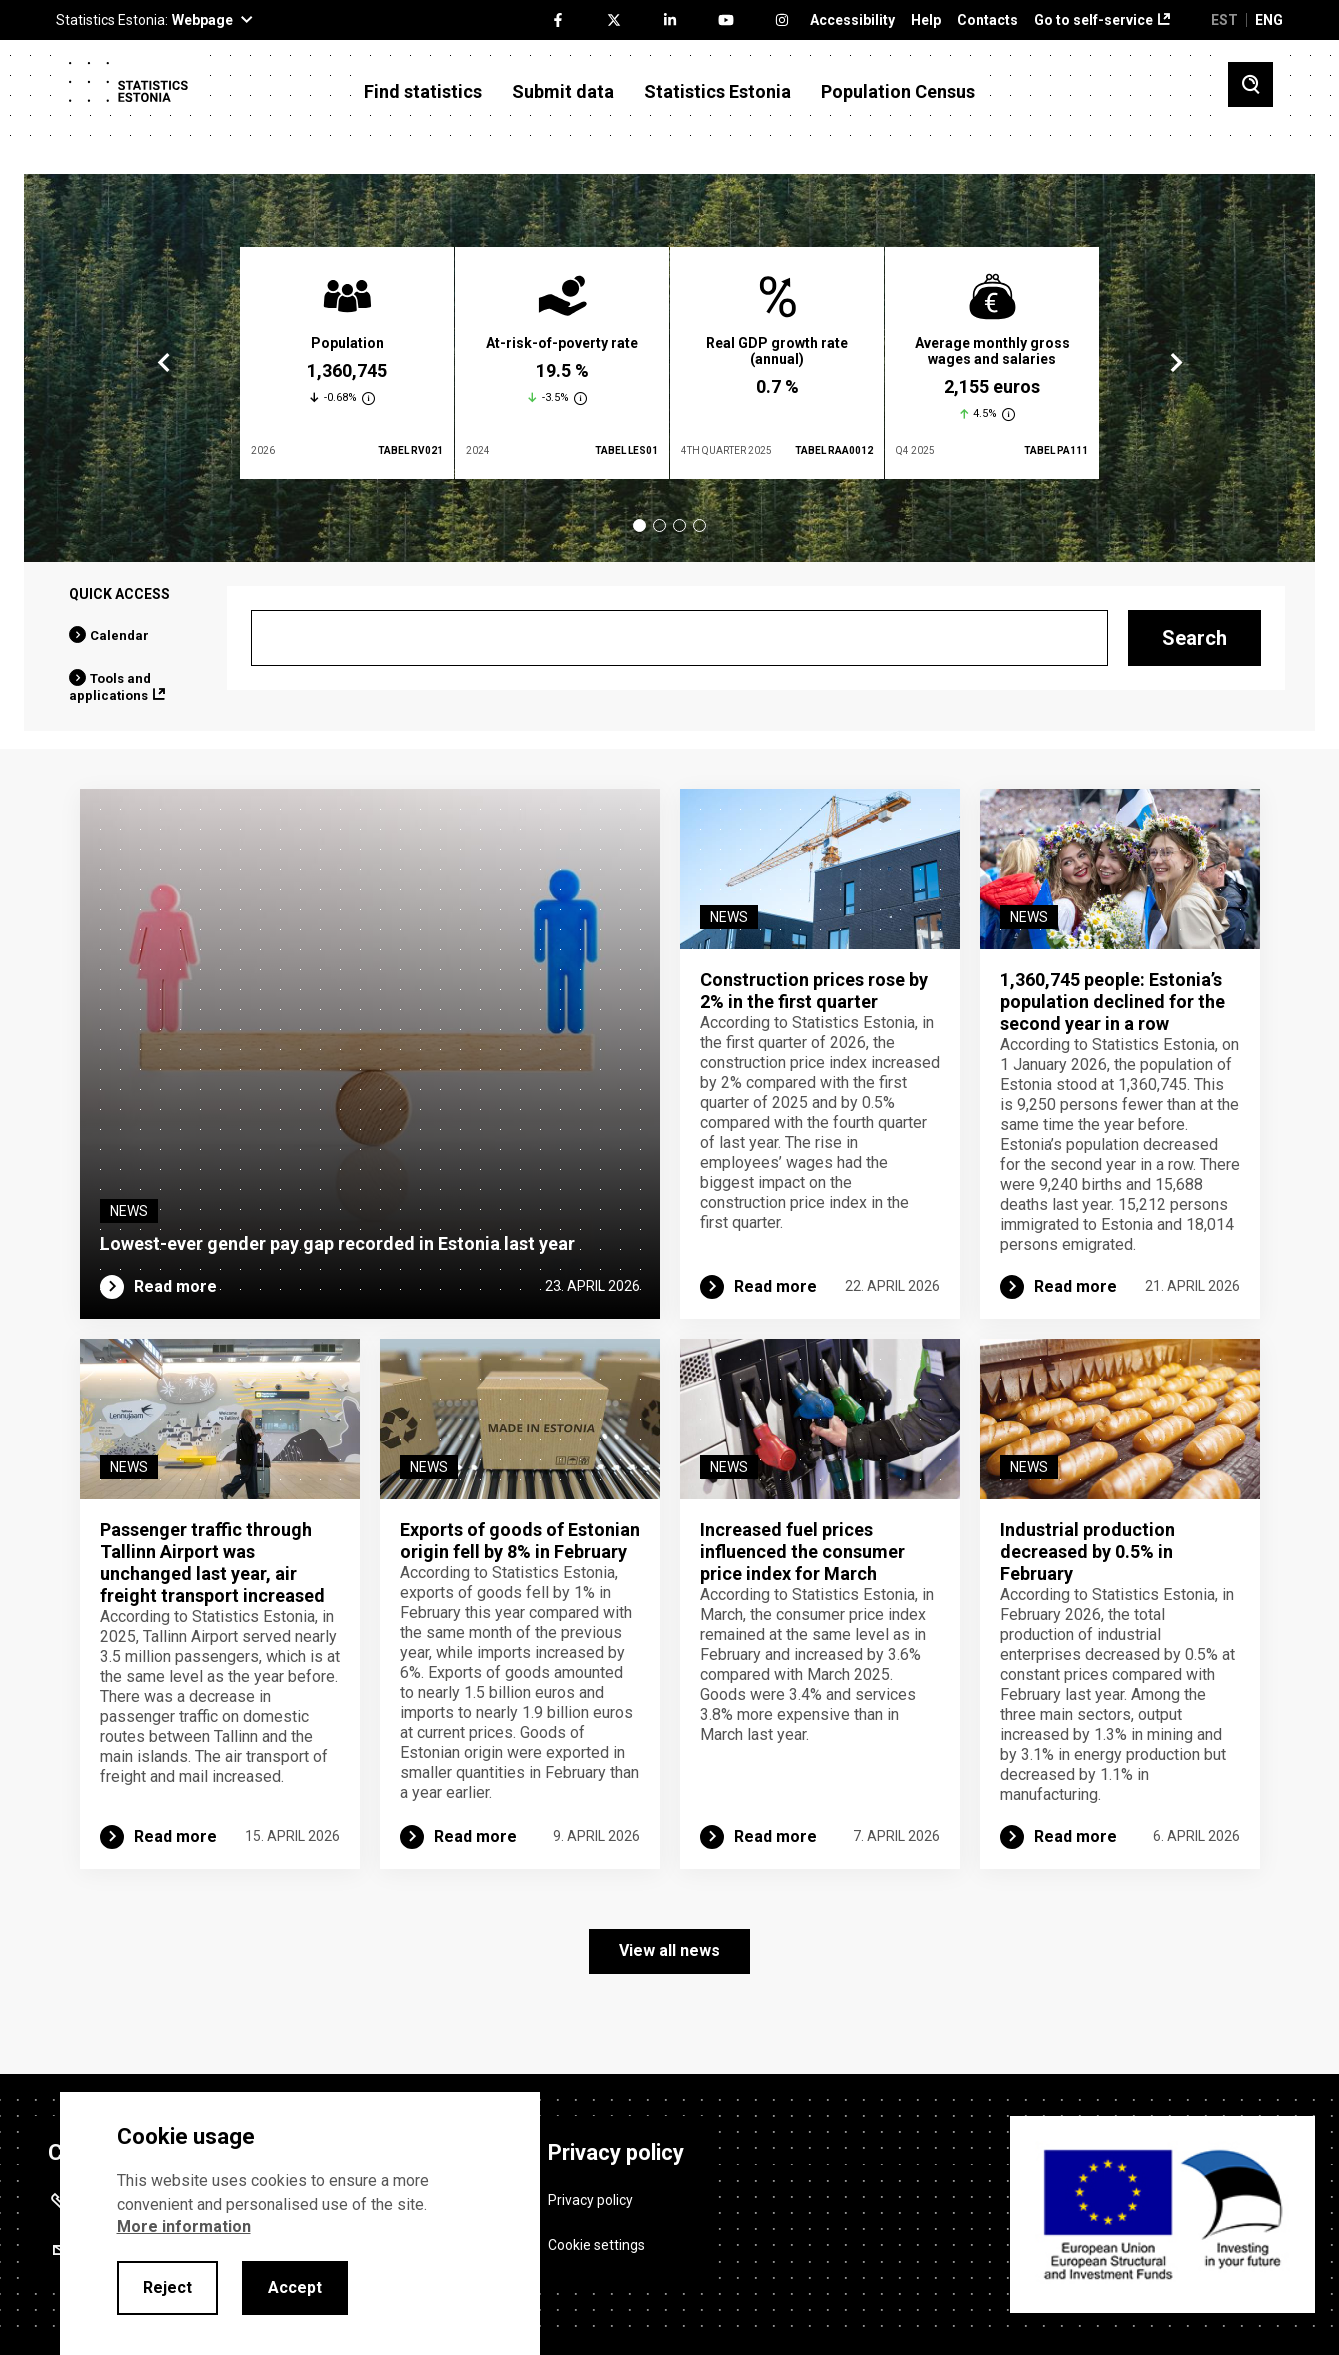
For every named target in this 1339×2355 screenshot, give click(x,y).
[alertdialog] (300, 2223)
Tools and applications (110, 687)
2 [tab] (659, 525)
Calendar (119, 635)
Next (1175, 363)
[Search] (679, 638)
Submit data (563, 92)
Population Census (898, 92)
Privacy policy (590, 2200)
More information (184, 2226)
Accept (295, 2287)
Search (1194, 638)
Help (926, 20)
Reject (167, 2287)
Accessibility (852, 20)
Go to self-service (1093, 20)
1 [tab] (639, 525)
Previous (164, 363)
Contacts (987, 20)
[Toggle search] (1250, 84)
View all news (669, 1950)
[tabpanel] (347, 363)
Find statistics (423, 92)
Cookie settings (596, 2245)
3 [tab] (679, 525)
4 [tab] (699, 525)
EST (1224, 20)
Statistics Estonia (717, 92)
